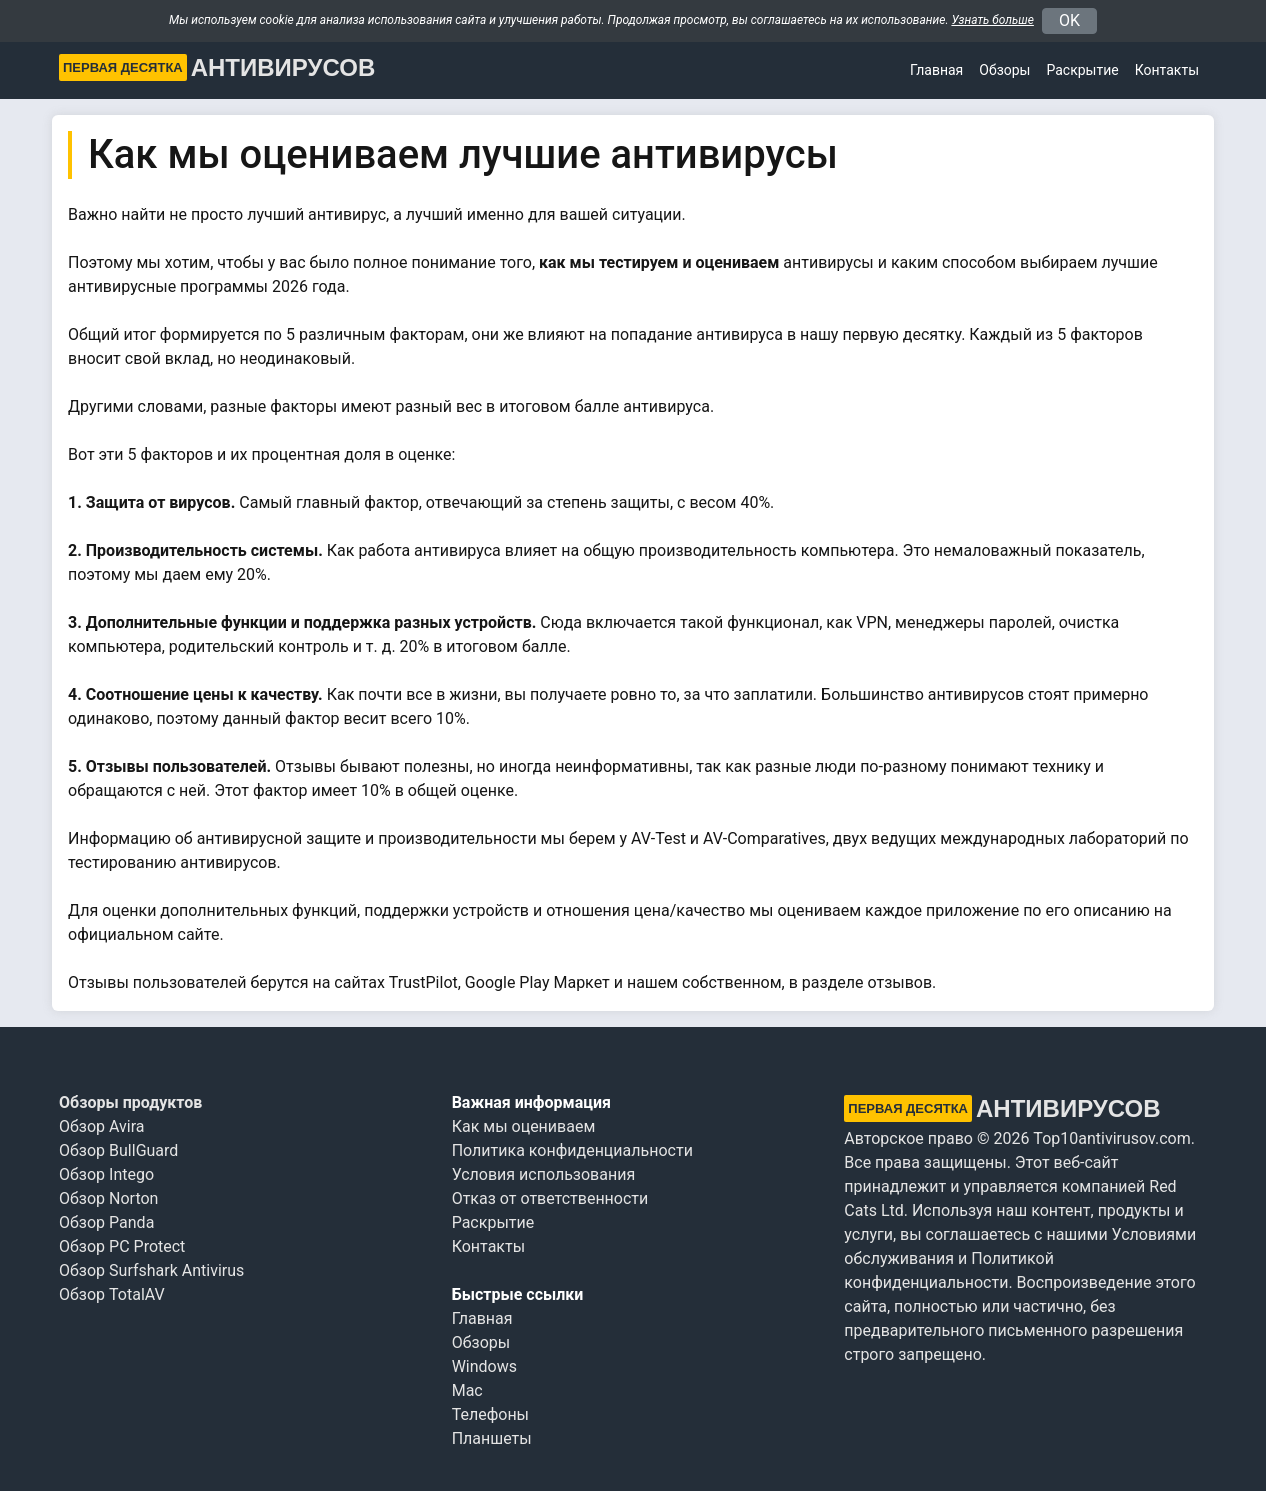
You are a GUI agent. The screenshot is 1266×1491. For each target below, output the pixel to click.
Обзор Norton (108, 1198)
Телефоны (490, 1414)
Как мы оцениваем (524, 1126)
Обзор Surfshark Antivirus (151, 1270)
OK (1069, 20)
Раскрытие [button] (1082, 70)
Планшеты (492, 1438)
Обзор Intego (106, 1174)
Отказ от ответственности (550, 1198)
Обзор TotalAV (112, 1294)
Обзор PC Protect (122, 1246)
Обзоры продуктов (130, 1102)
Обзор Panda (106, 1222)
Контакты (1167, 70)
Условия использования (544, 1174)
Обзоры (1004, 70)
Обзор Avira (102, 1126)
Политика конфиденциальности (572, 1150)
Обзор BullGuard (118, 1150)
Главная (936, 70)
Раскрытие (493, 1222)
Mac (467, 1390)
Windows (484, 1366)
